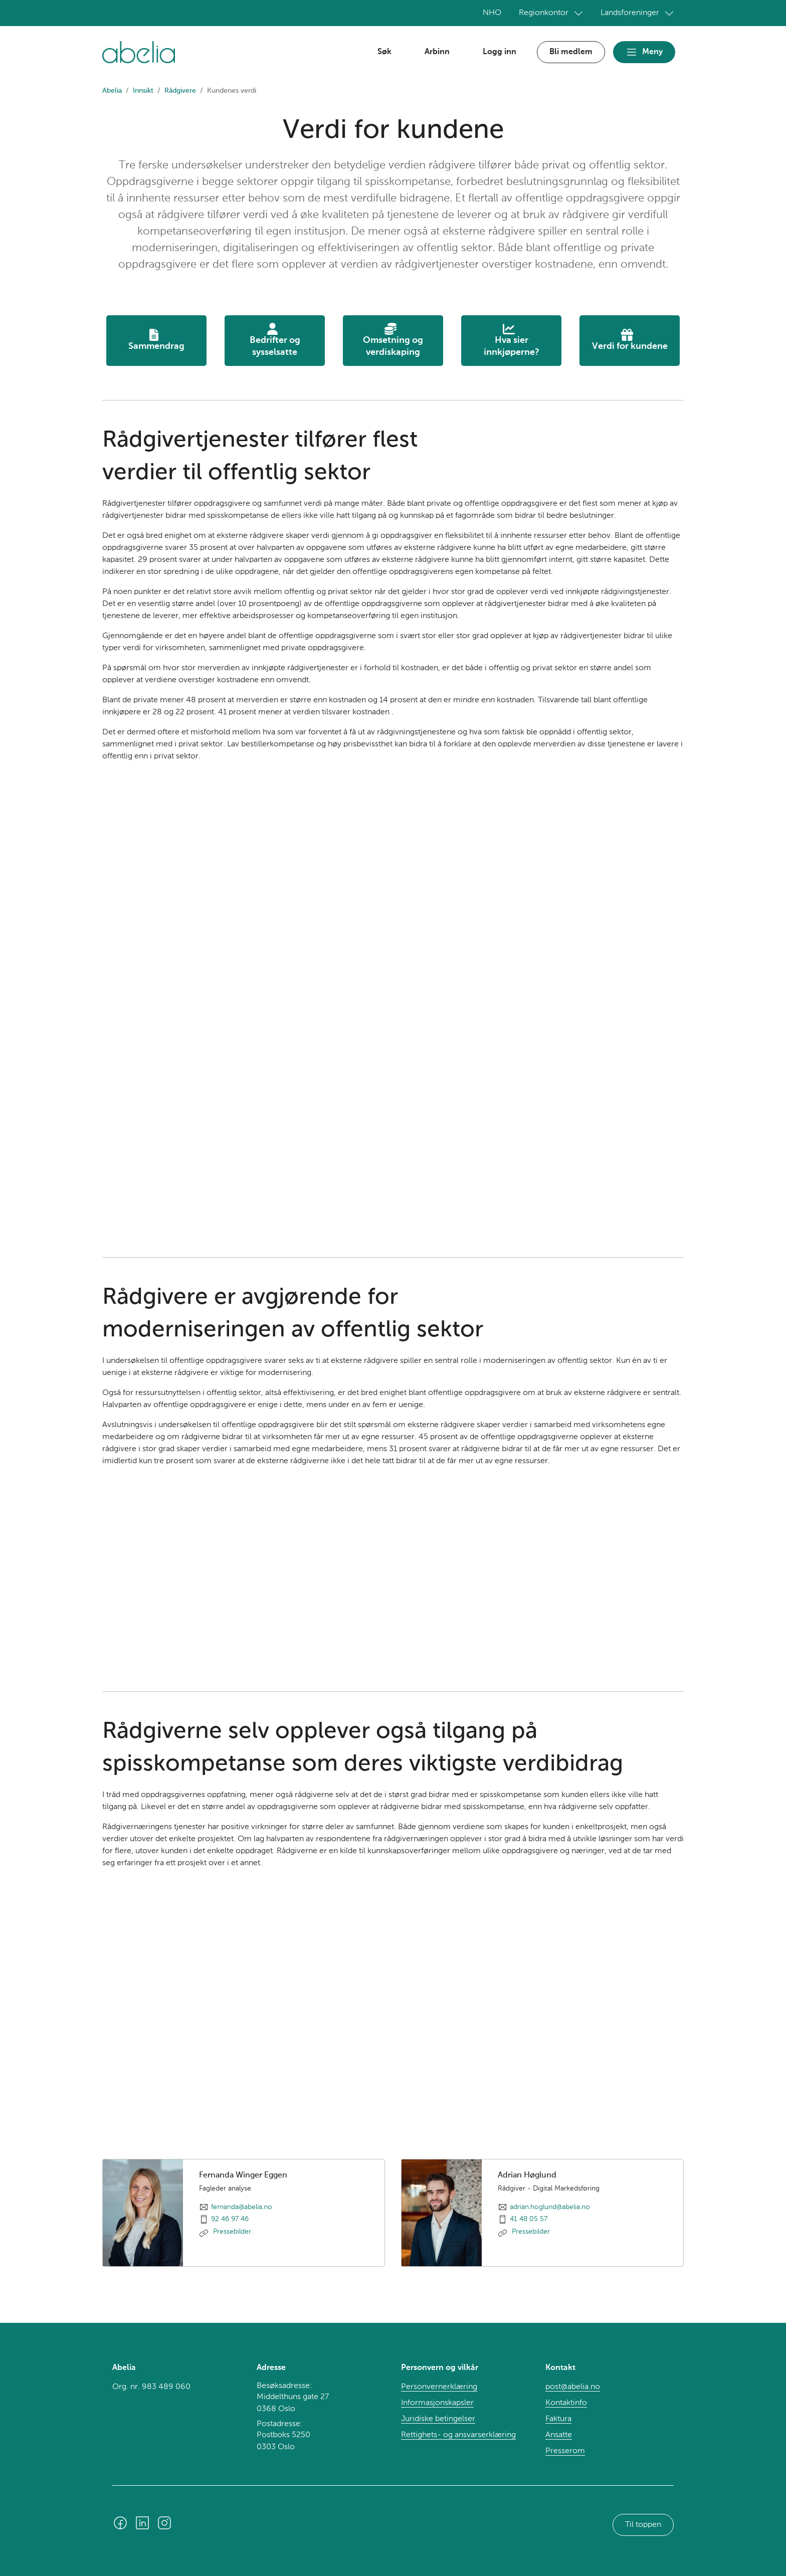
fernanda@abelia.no (241, 2207)
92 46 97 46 (230, 2219)
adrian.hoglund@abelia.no (550, 2207)
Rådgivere (180, 90)
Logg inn (499, 52)
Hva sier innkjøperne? (511, 339)
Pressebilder (231, 2231)
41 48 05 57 (528, 2219)
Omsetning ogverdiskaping (393, 339)
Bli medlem (571, 52)
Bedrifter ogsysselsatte (275, 339)
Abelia (112, 90)
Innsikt (143, 90)
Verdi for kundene (630, 340)
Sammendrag (156, 340)
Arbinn (437, 52)
